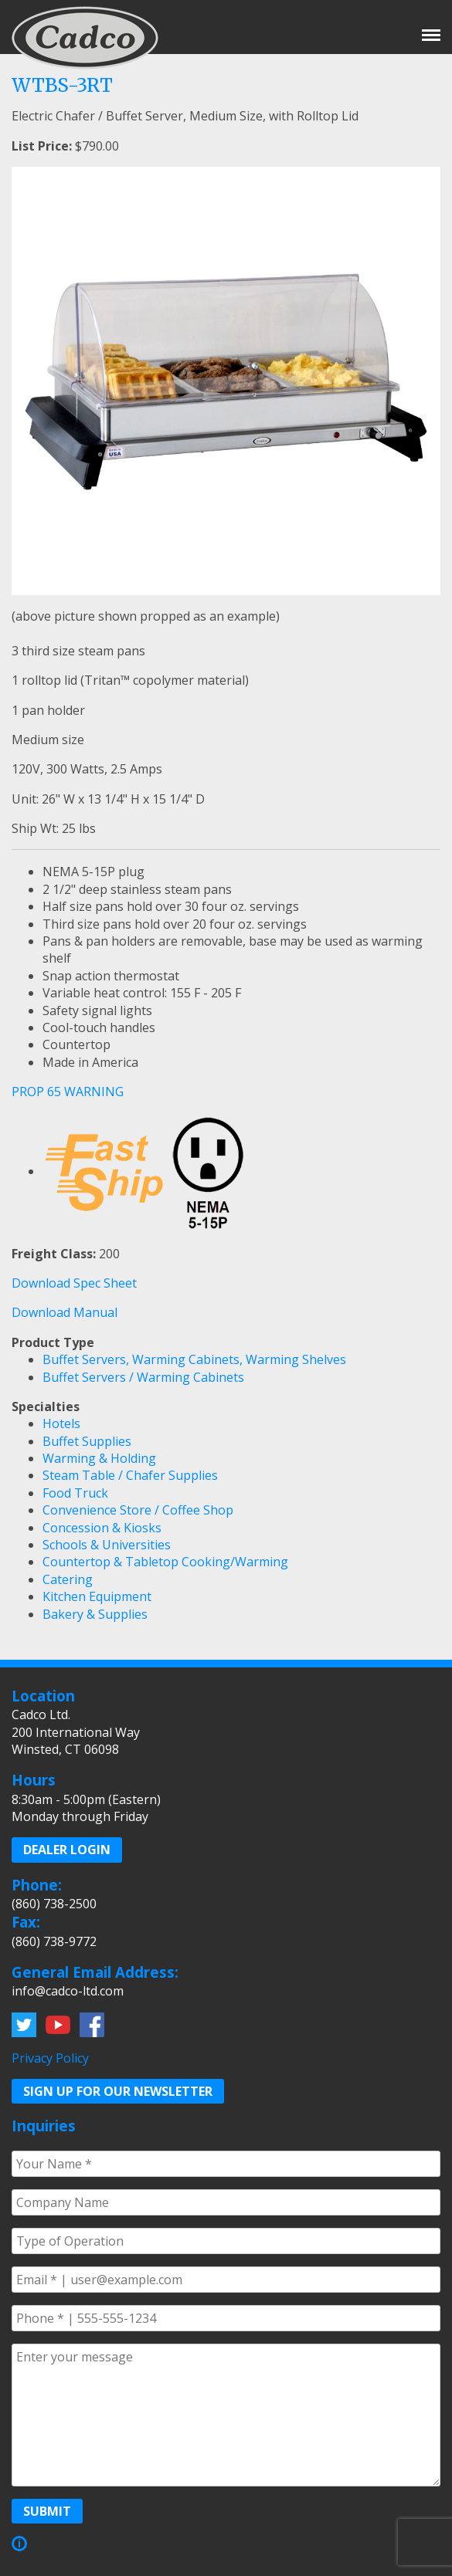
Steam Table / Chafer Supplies (130, 1475)
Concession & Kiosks (101, 1527)
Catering (67, 1579)
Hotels (61, 1423)
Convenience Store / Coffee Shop (137, 1509)
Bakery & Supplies (95, 1614)
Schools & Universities (106, 1544)
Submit (47, 2511)
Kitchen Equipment (96, 1596)
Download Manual (64, 1312)
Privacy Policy (50, 2058)
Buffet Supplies (86, 1441)
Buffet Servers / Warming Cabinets (143, 1377)
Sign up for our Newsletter (117, 2091)
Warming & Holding (99, 1458)
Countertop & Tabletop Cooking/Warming (165, 1561)
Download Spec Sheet (74, 1282)
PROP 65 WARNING (68, 1091)
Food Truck (75, 1492)
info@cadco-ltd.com (68, 1990)
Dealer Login (66, 1849)
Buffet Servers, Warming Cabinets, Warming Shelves (194, 1359)
